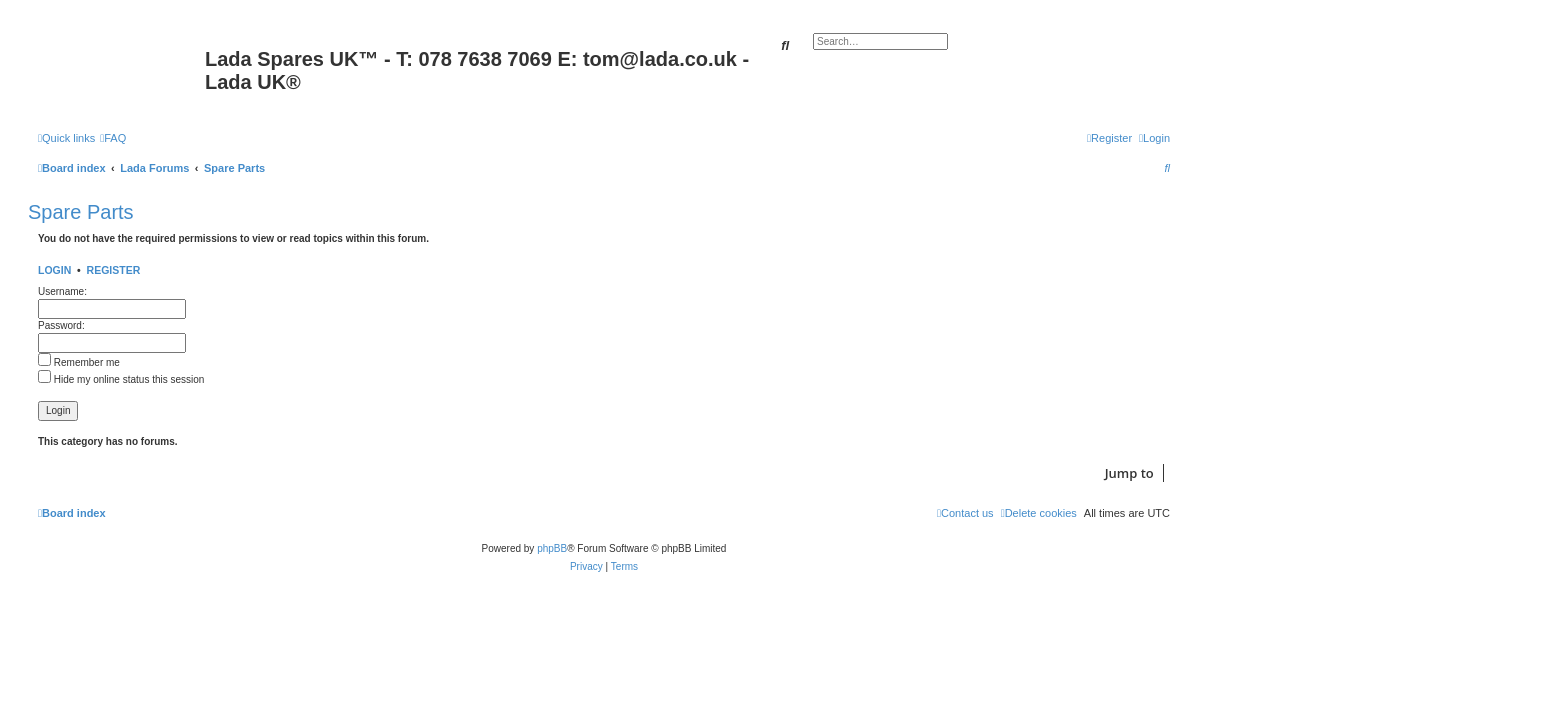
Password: (61, 325)
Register (114, 270)
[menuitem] (113, 138)
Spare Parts (81, 212)
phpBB (552, 548)
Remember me (79, 362)
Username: (62, 291)
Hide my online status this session (121, 379)
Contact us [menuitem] (965, 513)
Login (54, 270)
